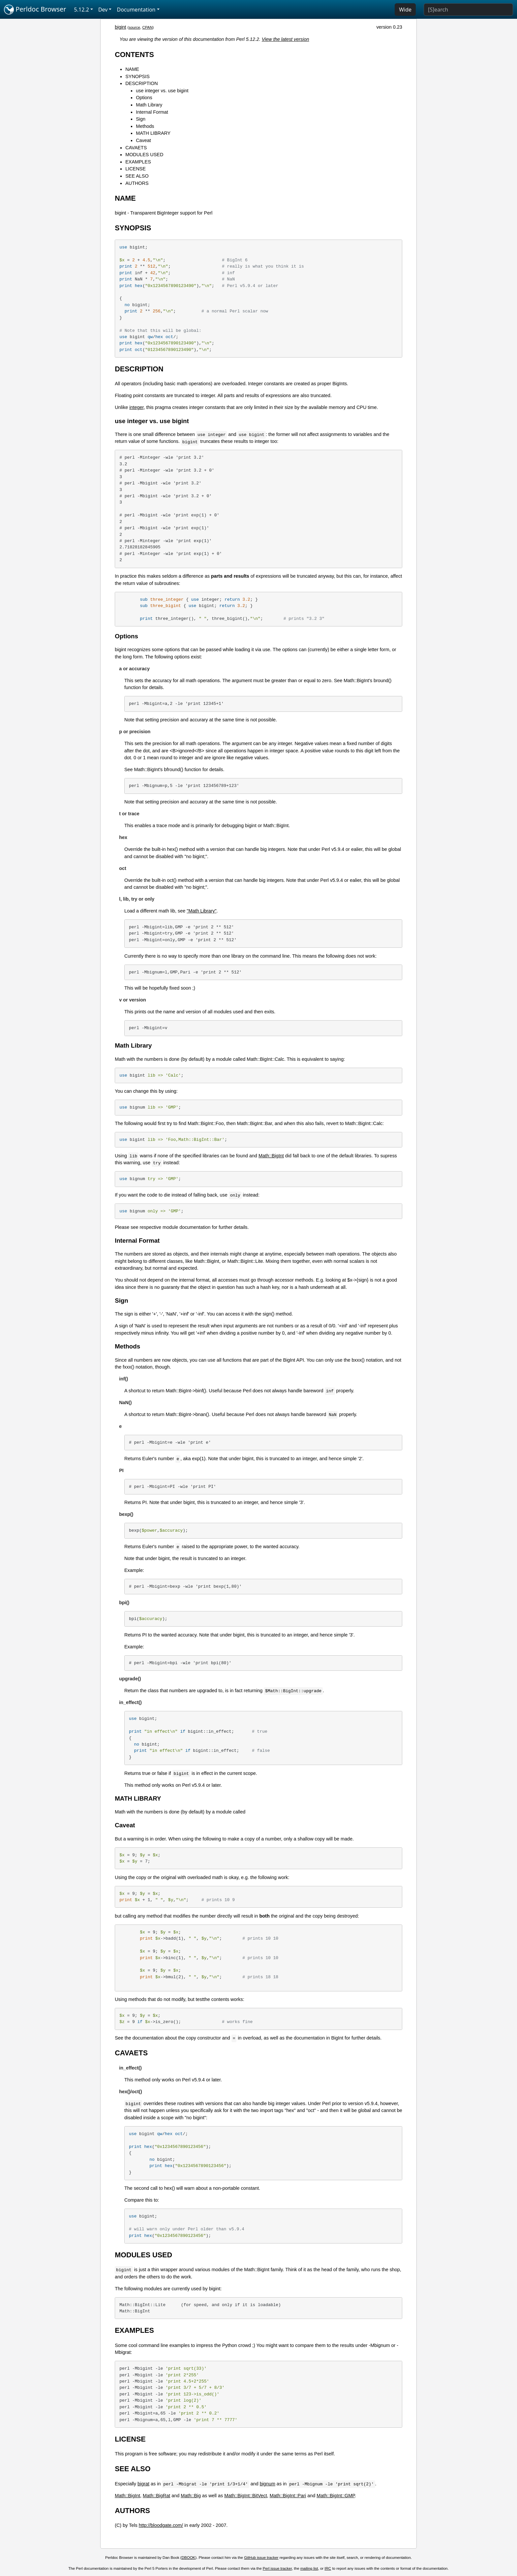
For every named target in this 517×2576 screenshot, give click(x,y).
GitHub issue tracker (261, 2558)
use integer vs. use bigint (162, 90)
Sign (140, 119)
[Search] (468, 9)
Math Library (149, 104)
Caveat (143, 140)
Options (144, 97)
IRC (327, 2568)
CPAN (147, 27)
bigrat (143, 2483)
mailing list (309, 2568)
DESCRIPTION (141, 83)
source (134, 27)
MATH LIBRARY (153, 133)
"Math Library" (201, 910)
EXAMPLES (138, 161)
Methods (145, 126)
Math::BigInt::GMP (336, 2495)
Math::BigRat (156, 2495)
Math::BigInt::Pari (288, 2495)
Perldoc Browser (35, 9)
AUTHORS (136, 183)
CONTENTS (134, 54)
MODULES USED (144, 154)
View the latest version (285, 39)
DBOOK (189, 2558)
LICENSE (135, 168)
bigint (120, 27)
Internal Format (152, 112)
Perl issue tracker (277, 2568)
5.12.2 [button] (81, 9)
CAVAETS (136, 147)
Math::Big (191, 2495)
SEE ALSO (136, 176)
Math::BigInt (271, 1155)
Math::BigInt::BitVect (245, 2495)
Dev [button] (103, 9)
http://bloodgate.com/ (161, 2525)
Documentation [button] (136, 9)
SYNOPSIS (137, 76)
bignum (267, 2483)
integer (136, 407)
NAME (132, 69)
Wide (405, 9)
